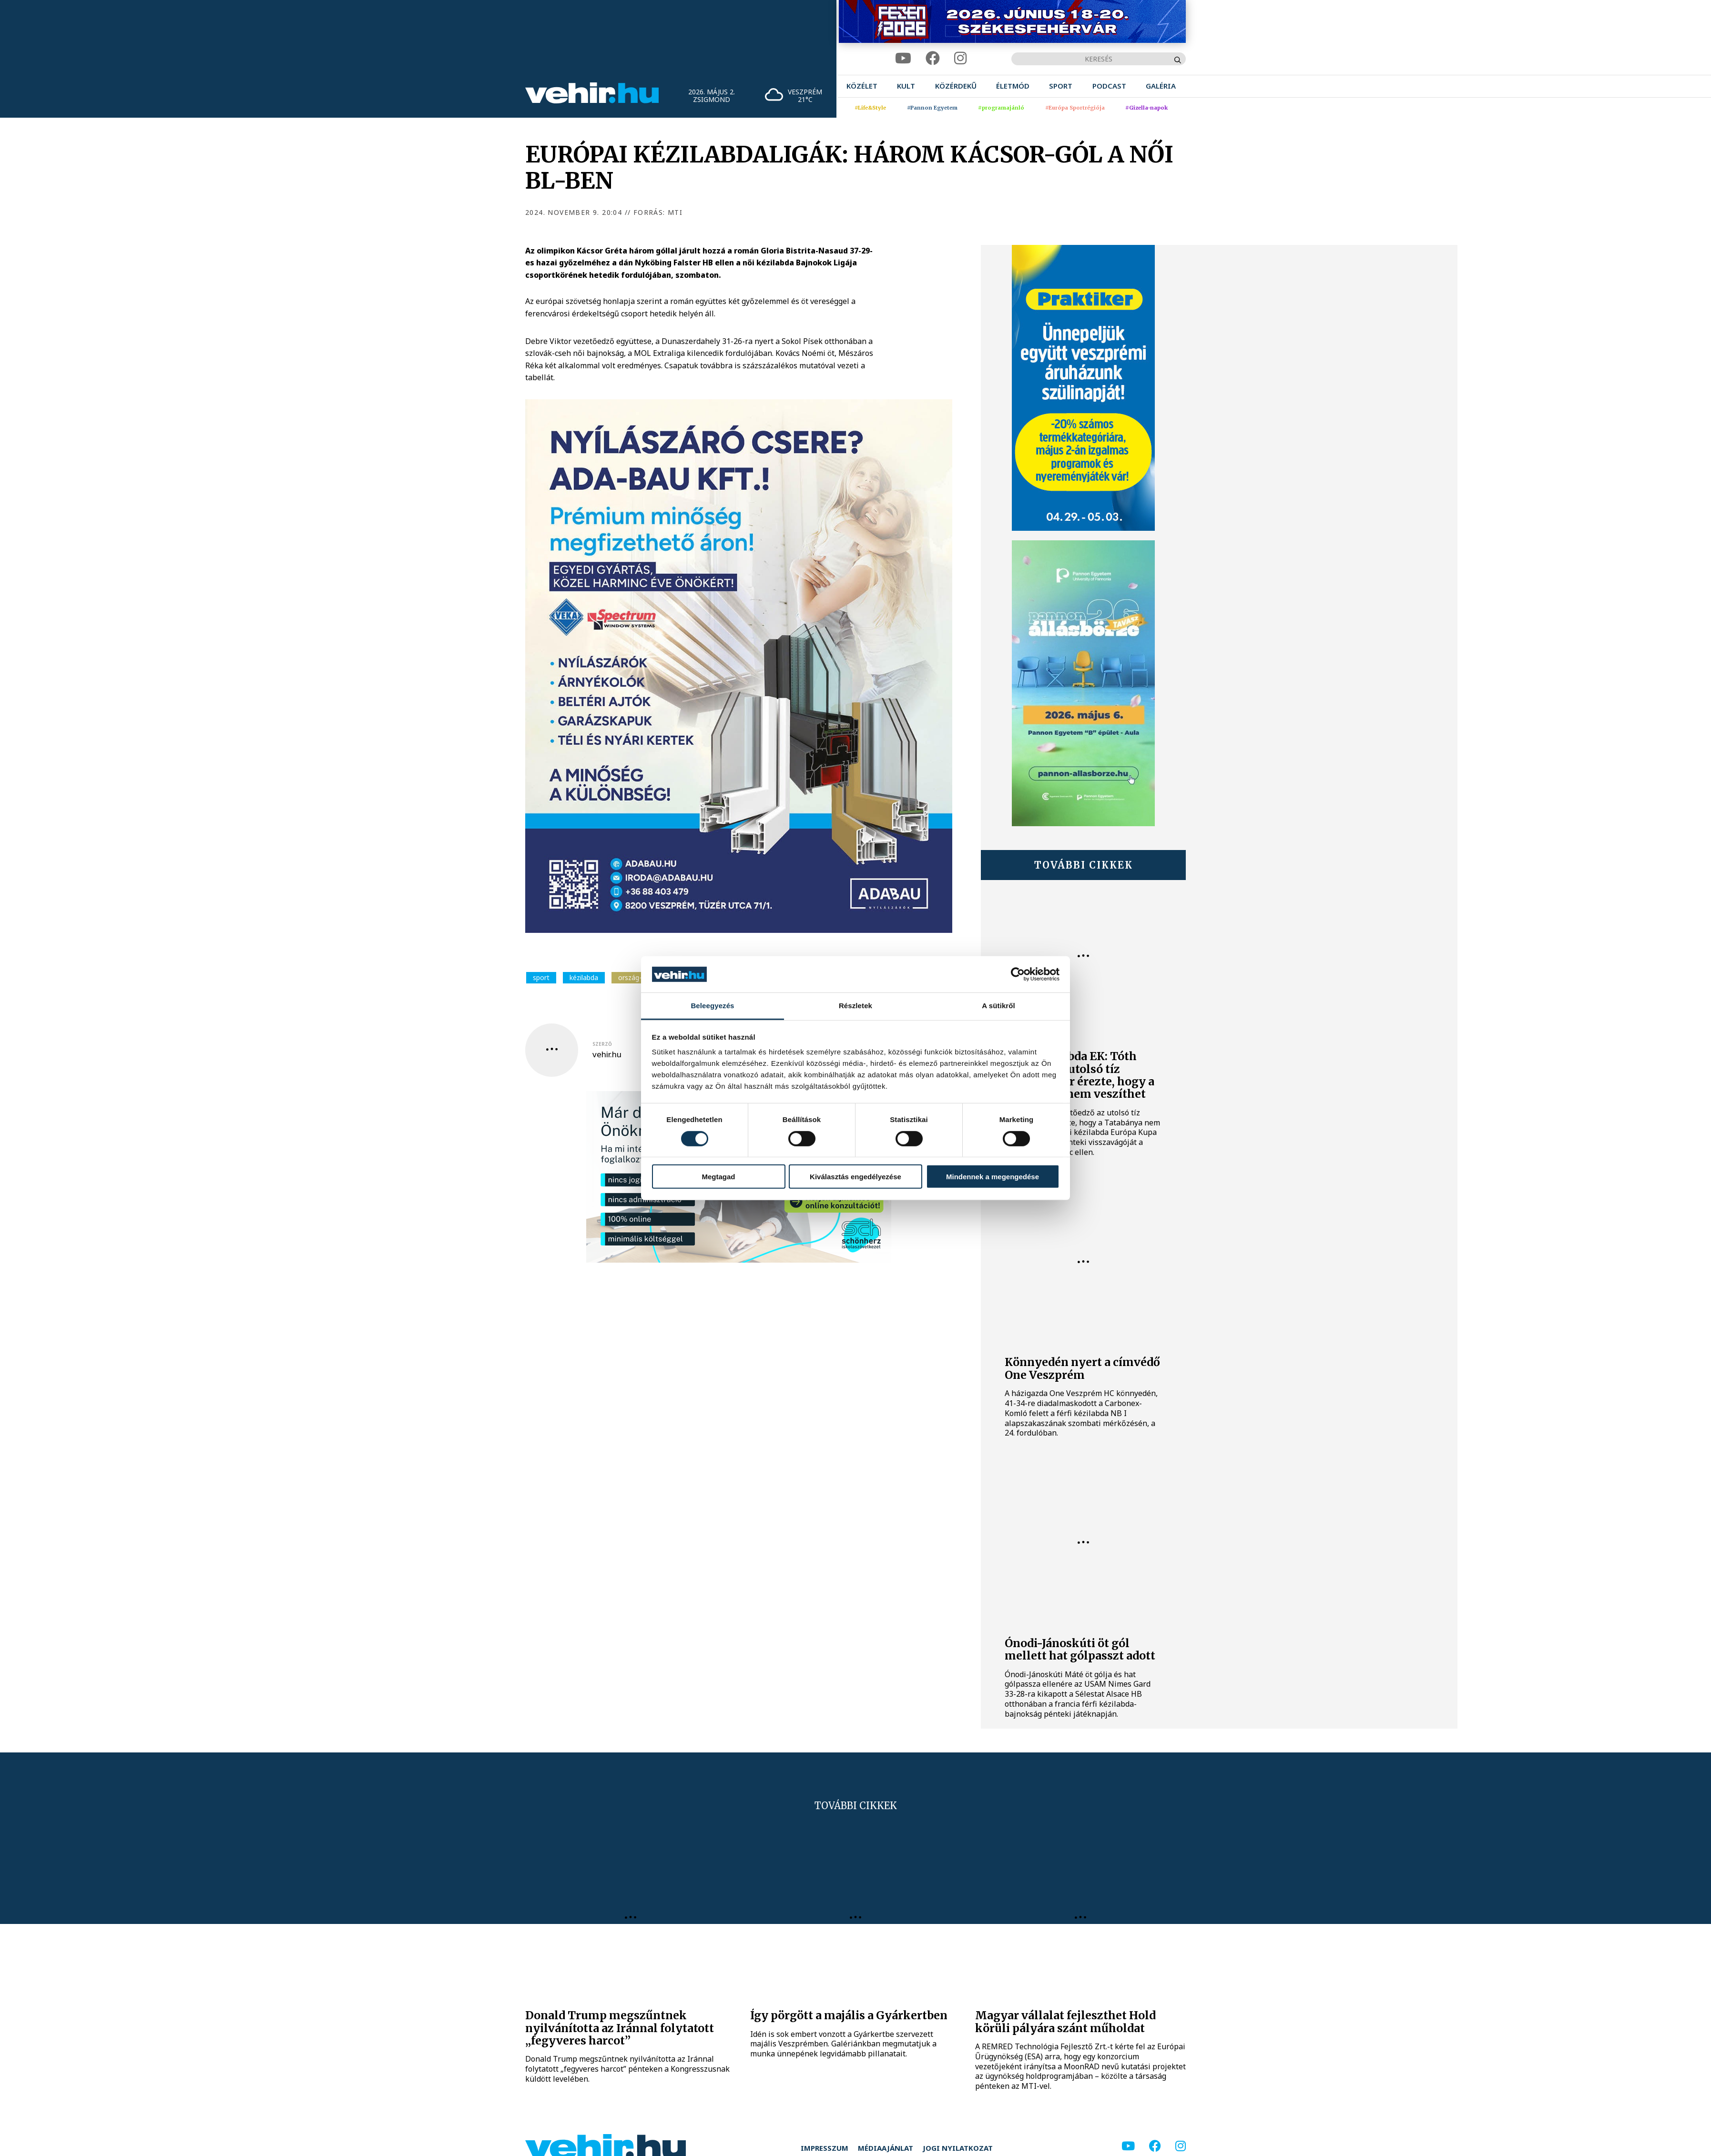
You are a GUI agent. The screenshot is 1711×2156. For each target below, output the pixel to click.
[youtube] (903, 58)
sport (541, 977)
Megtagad (718, 1177)
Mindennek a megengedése (992, 1177)
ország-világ (636, 977)
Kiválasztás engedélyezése (855, 1177)
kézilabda (584, 977)
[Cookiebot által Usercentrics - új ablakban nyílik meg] (1017, 974)
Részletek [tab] (855, 1006)
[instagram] (960, 58)
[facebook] (933, 58)
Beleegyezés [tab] (712, 1006)
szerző (602, 1044)
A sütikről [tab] (998, 1006)
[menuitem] (861, 86)
